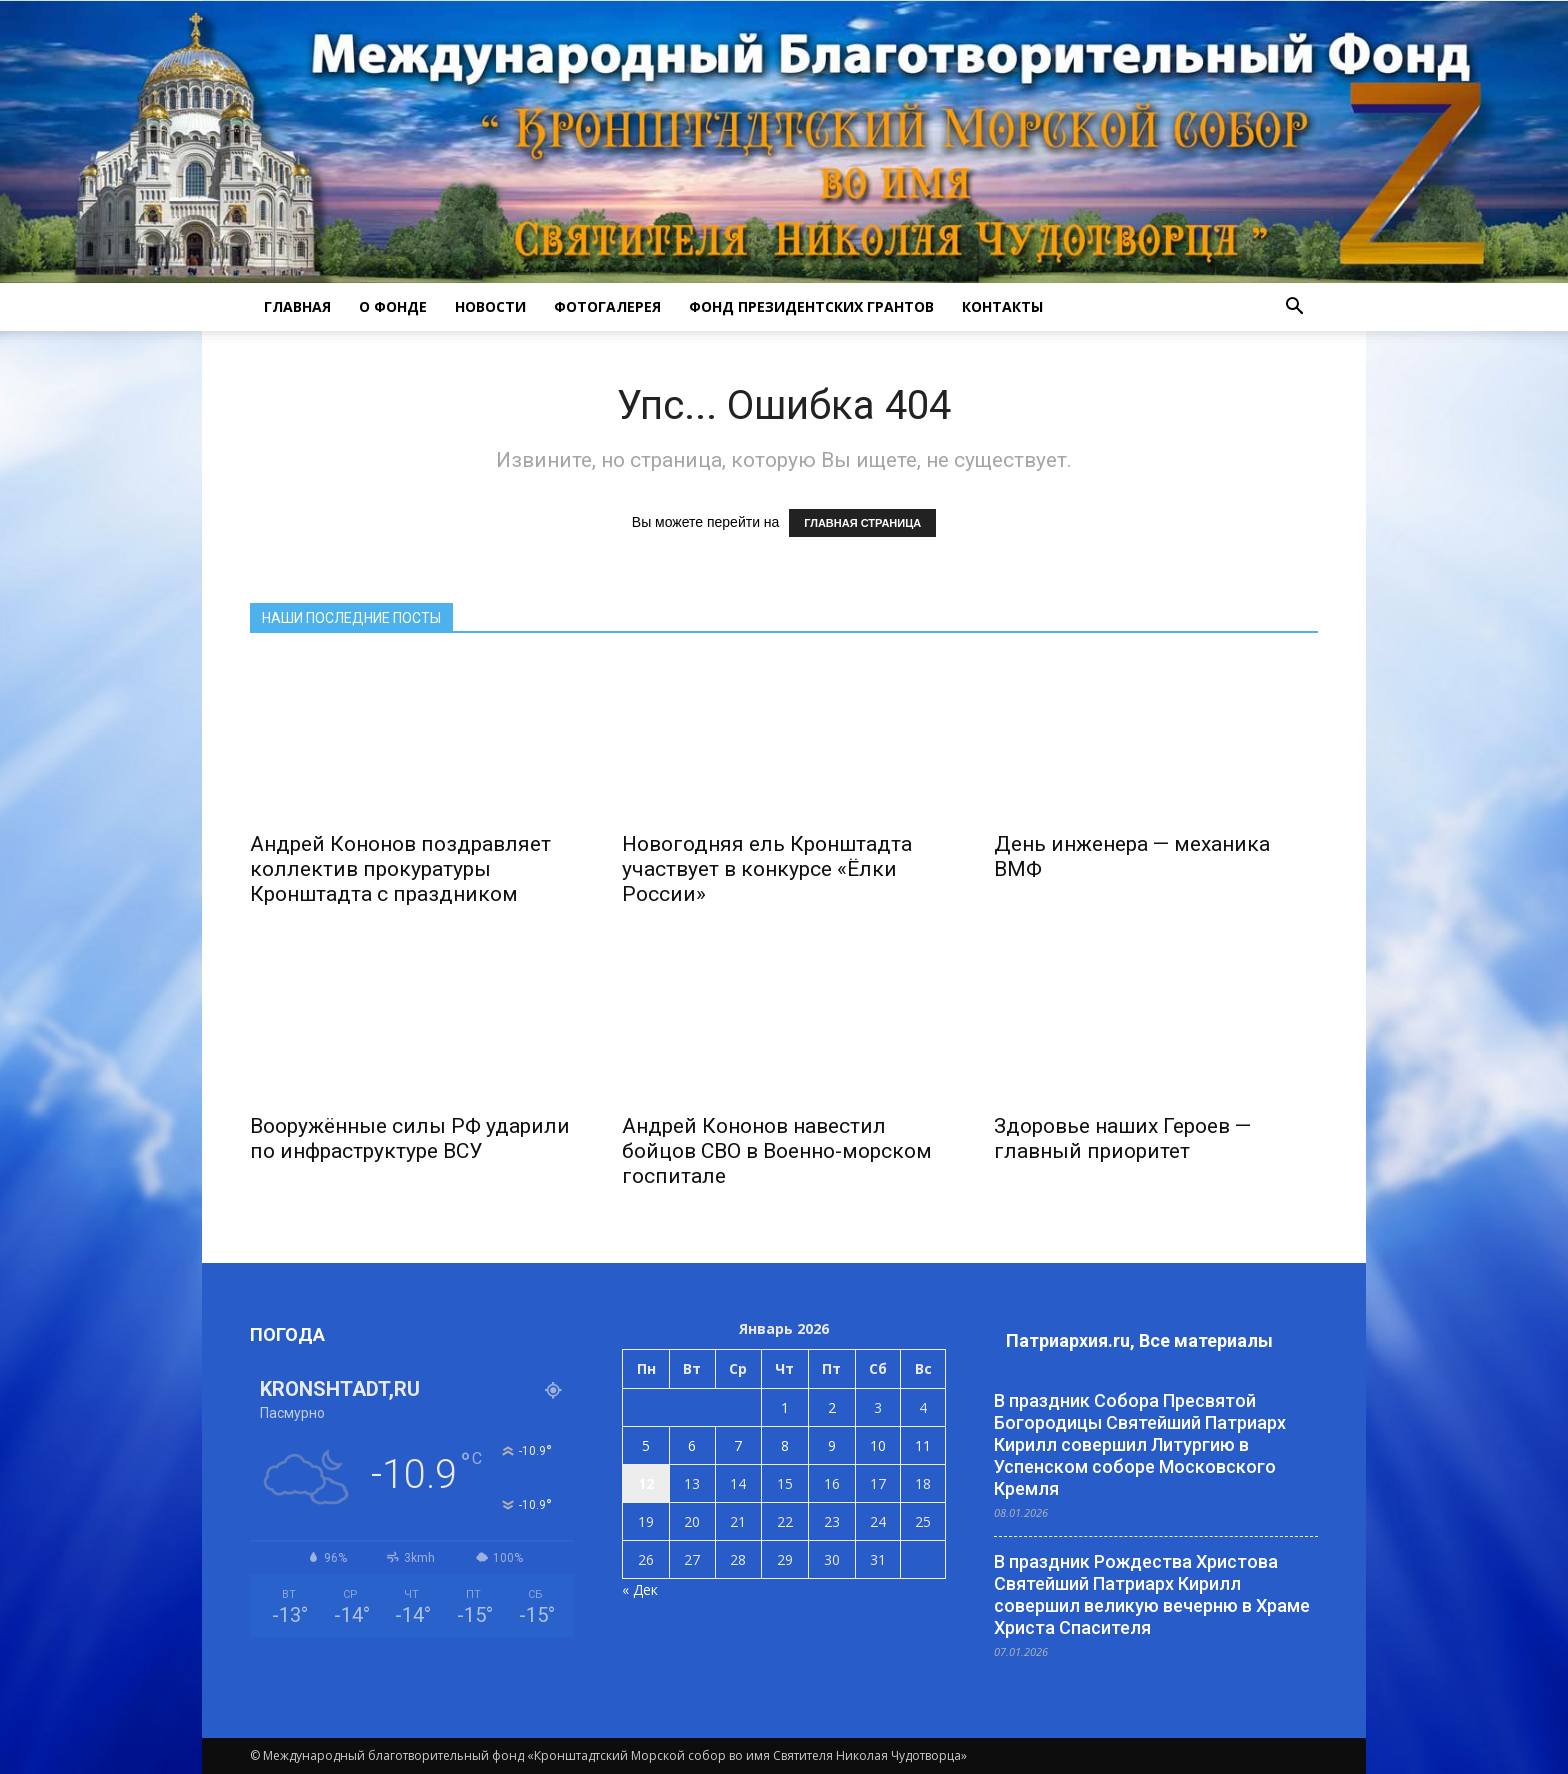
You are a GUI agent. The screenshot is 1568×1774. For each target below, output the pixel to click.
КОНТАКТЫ (1002, 306)
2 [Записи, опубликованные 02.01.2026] (832, 1407)
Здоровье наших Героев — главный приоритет (1122, 1138)
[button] (1294, 307)
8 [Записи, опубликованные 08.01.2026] (785, 1445)
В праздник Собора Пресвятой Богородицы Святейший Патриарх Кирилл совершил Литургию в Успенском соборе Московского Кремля (1140, 1444)
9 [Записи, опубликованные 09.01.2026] (832, 1445)
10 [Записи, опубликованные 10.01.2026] (878, 1445)
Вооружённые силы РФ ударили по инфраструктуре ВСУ (410, 1138)
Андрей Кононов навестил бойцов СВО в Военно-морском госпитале (777, 1151)
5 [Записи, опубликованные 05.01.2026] (646, 1445)
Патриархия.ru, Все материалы (1139, 1340)
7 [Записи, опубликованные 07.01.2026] (738, 1445)
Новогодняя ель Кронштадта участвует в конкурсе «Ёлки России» (767, 869)
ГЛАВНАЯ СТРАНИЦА (862, 523)
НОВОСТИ (490, 306)
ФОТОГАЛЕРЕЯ (607, 306)
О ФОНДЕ (393, 306)
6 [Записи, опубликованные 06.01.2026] (692, 1445)
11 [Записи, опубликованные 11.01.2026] (923, 1445)
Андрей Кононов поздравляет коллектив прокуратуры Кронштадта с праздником (400, 869)
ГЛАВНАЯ (297, 306)
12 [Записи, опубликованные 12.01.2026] (646, 1483)
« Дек (640, 1589)
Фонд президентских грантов (811, 306)
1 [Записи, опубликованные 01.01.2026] (785, 1407)
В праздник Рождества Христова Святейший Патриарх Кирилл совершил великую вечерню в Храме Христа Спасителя (1152, 1594)
